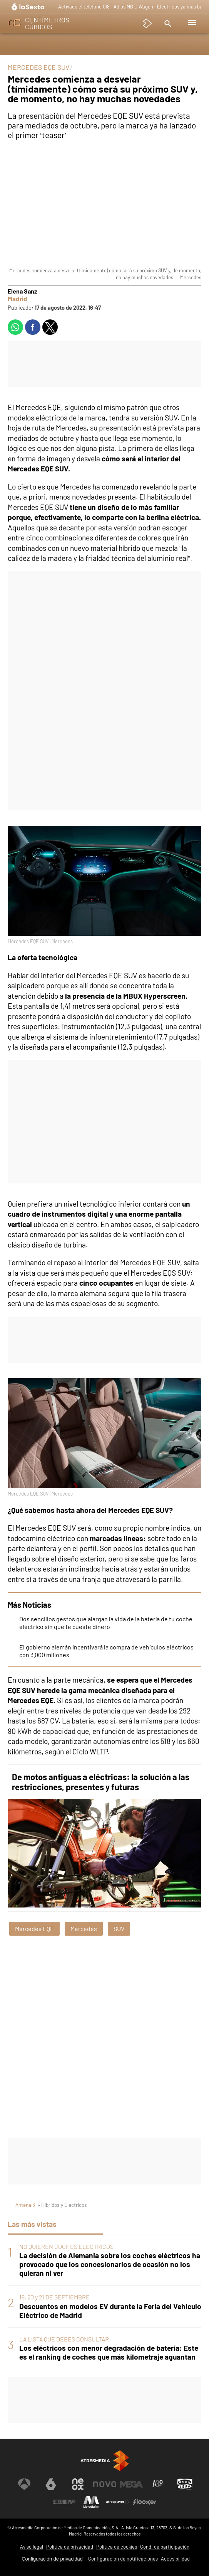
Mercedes (83, 1928)
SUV (119, 1928)
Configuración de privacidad (52, 2559)
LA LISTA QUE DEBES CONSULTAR (64, 2339)
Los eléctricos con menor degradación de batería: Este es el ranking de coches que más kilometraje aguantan (108, 2352)
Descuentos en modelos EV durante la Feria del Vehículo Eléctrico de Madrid (110, 2310)
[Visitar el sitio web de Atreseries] (158, 2484)
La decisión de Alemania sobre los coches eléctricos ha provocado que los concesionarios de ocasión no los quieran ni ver (109, 2264)
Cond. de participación (164, 2547)
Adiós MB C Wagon (133, 6)
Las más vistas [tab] (32, 2224)
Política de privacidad (69, 2547)
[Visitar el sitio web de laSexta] (50, 2484)
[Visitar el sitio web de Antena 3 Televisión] (24, 2484)
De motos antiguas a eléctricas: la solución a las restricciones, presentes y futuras (100, 1782)
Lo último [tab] (124, 2224)
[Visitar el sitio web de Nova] (104, 2484)
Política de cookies (116, 2547)
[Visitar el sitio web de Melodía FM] (91, 2502)
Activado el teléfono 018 (84, 6)
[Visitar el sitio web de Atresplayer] (117, 2502)
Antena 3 (25, 2204)
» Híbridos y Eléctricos (62, 2204)
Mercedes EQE (34, 1928)
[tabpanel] (104, 2302)
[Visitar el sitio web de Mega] (131, 2484)
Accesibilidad (175, 2559)
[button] (166, 23)
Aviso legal (31, 2547)
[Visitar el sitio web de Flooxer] (144, 2502)
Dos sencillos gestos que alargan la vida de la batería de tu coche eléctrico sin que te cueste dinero (105, 1622)
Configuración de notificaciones (123, 2559)
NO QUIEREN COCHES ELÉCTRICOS (66, 2246)
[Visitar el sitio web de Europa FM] (64, 2502)
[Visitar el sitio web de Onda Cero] (184, 2484)
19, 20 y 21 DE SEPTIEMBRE (54, 2297)
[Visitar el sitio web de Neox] (77, 2484)
